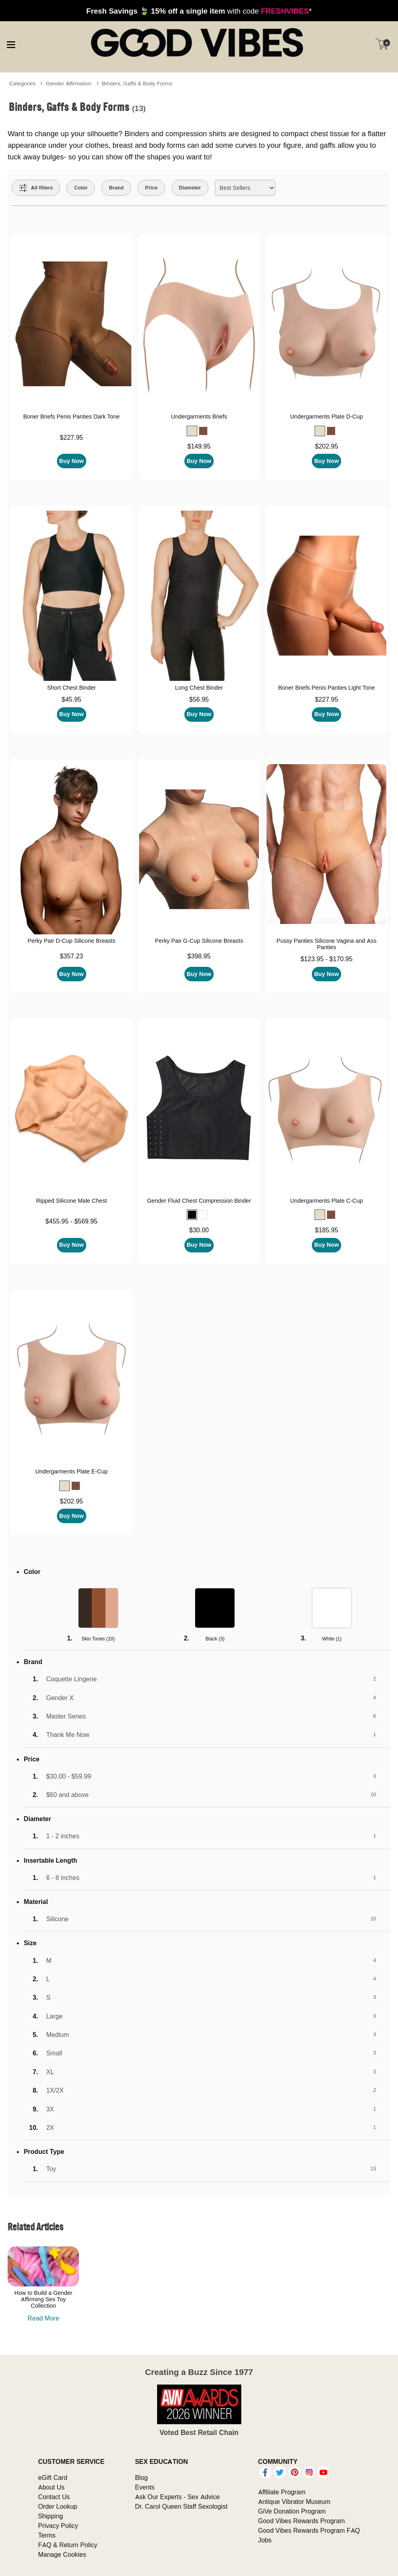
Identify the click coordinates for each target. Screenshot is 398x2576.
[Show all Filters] (36, 188)
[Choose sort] (245, 188)
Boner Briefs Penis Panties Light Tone (326, 687)
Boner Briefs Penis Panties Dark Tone (71, 416)
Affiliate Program (281, 2492)
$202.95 (326, 446)
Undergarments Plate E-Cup (71, 1471)
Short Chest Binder (71, 687)
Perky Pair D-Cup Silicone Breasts (71, 940)
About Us (51, 2487)
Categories (22, 83)
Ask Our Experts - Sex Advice (177, 2497)
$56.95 (199, 699)
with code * (198, 11)
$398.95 (199, 956)
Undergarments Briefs (199, 416)
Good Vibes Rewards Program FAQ (309, 2530)
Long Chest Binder (199, 687)
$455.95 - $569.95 (71, 1221)
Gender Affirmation (69, 83)
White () (332, 1639)
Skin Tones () (98, 1639)
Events (145, 2487)
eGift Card (52, 2477)
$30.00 (199, 1230)
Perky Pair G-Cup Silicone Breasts (199, 940)
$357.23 (71, 956)
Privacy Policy (58, 2526)
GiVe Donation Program (292, 2511)
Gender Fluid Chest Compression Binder (199, 1200)
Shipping (50, 2516)
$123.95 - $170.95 (327, 959)
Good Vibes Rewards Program (301, 2521)
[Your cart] (382, 44)
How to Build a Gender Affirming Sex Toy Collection (43, 2299)
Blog (141, 2477)
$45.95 (71, 699)
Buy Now (71, 461)
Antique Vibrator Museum (294, 2502)
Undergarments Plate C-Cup (326, 1200)
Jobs (265, 2540)
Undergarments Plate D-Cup (326, 416)
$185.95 (326, 1230)
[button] (192, 431)
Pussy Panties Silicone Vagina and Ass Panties (327, 944)
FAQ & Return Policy (67, 2545)
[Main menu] (11, 44)
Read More (43, 2318)
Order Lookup (57, 2506)
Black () (215, 1639)
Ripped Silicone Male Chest (71, 1200)
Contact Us (54, 2497)
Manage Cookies (62, 2554)
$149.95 (199, 446)
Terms (47, 2535)
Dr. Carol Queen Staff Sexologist (181, 2506)
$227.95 (71, 437)
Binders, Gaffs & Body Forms (137, 83)
